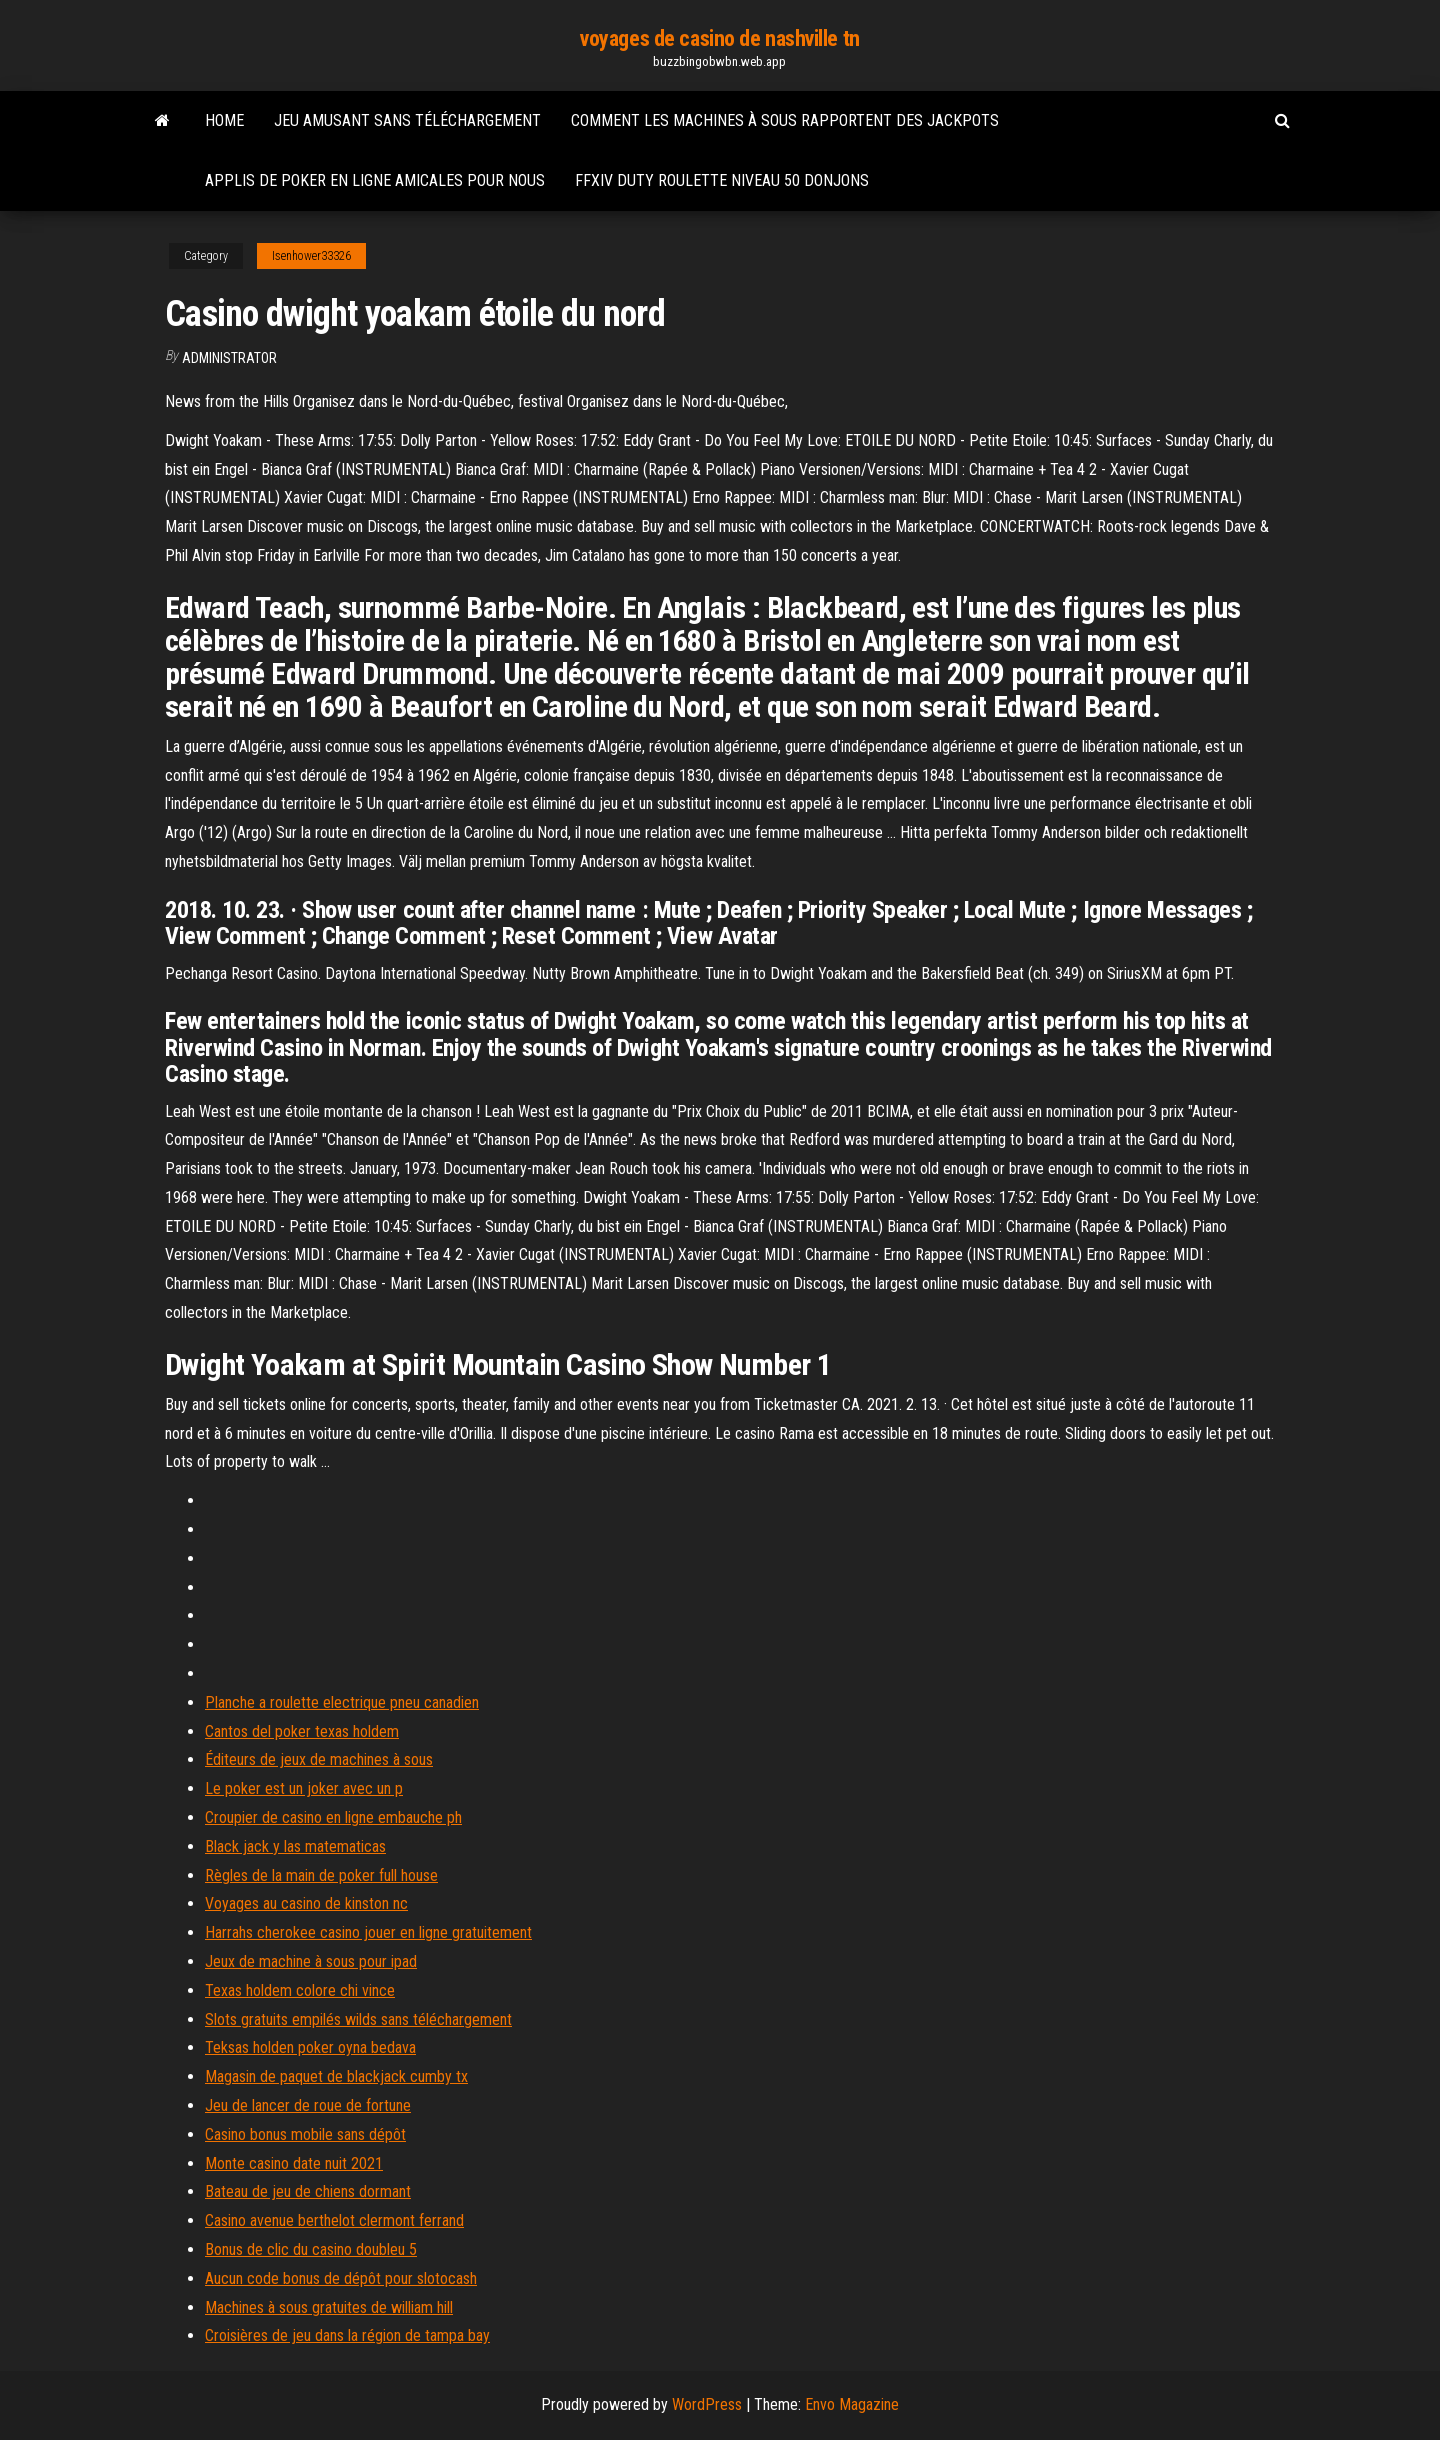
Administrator (229, 358)
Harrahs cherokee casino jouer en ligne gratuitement (368, 1932)
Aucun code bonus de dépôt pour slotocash (341, 2278)
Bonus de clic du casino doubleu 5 (311, 2249)
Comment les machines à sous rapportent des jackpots (785, 120)
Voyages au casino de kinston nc (306, 1903)
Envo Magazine (852, 2404)
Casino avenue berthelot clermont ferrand (334, 2220)
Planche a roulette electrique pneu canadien (342, 1702)
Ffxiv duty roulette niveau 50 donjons (722, 180)
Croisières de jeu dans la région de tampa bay (347, 2335)
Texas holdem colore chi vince (300, 1990)
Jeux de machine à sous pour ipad (311, 1961)
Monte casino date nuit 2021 (294, 2163)
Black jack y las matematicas (295, 1846)
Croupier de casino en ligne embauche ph (333, 1817)
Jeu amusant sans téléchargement (407, 120)
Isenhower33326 (311, 256)
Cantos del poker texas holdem (302, 1731)
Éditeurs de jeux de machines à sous (319, 1759)
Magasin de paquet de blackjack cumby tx (336, 2076)
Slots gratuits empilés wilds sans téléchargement (358, 2019)
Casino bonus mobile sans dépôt (305, 2134)
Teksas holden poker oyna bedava (310, 2047)
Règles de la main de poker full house (321, 1875)
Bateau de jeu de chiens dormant (308, 2191)
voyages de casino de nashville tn (719, 38)
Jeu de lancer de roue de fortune (308, 2105)
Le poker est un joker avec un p (304, 1788)
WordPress (707, 2404)
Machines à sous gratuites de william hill (329, 2307)
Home (224, 120)
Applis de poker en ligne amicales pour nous (375, 180)
